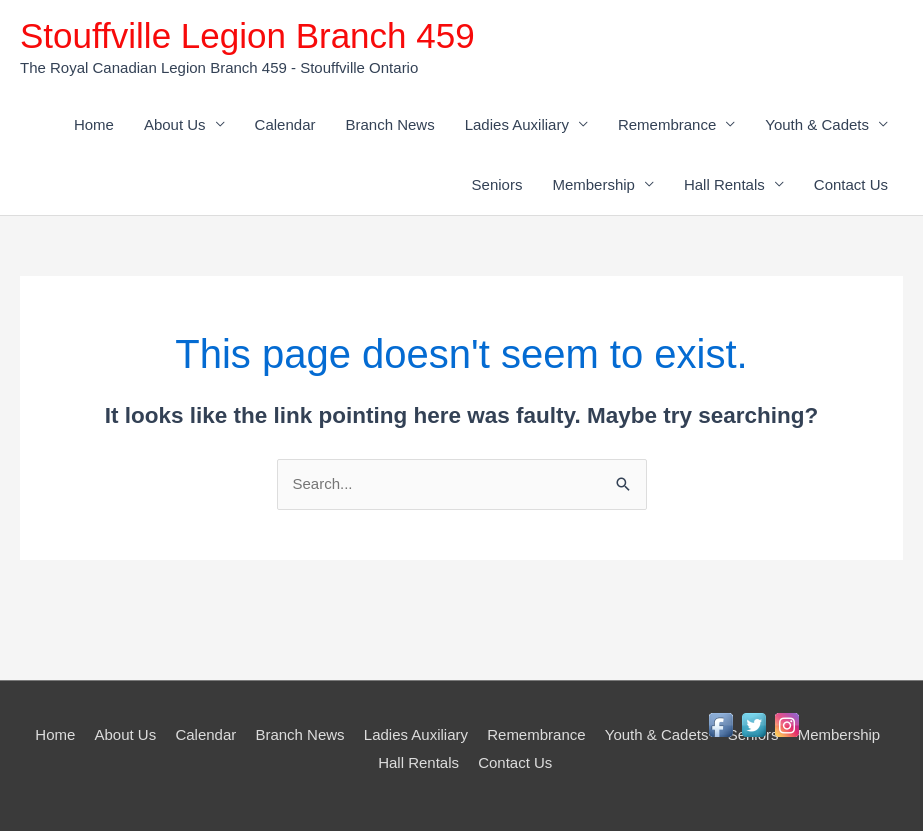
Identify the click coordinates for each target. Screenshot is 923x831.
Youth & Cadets (817, 124)
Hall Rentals (724, 184)
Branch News (389, 124)
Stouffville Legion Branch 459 (247, 35)
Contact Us (851, 184)
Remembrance (667, 124)
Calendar (285, 124)
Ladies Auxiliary (517, 124)
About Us (175, 124)
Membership (593, 184)
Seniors (497, 184)
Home (94, 124)
